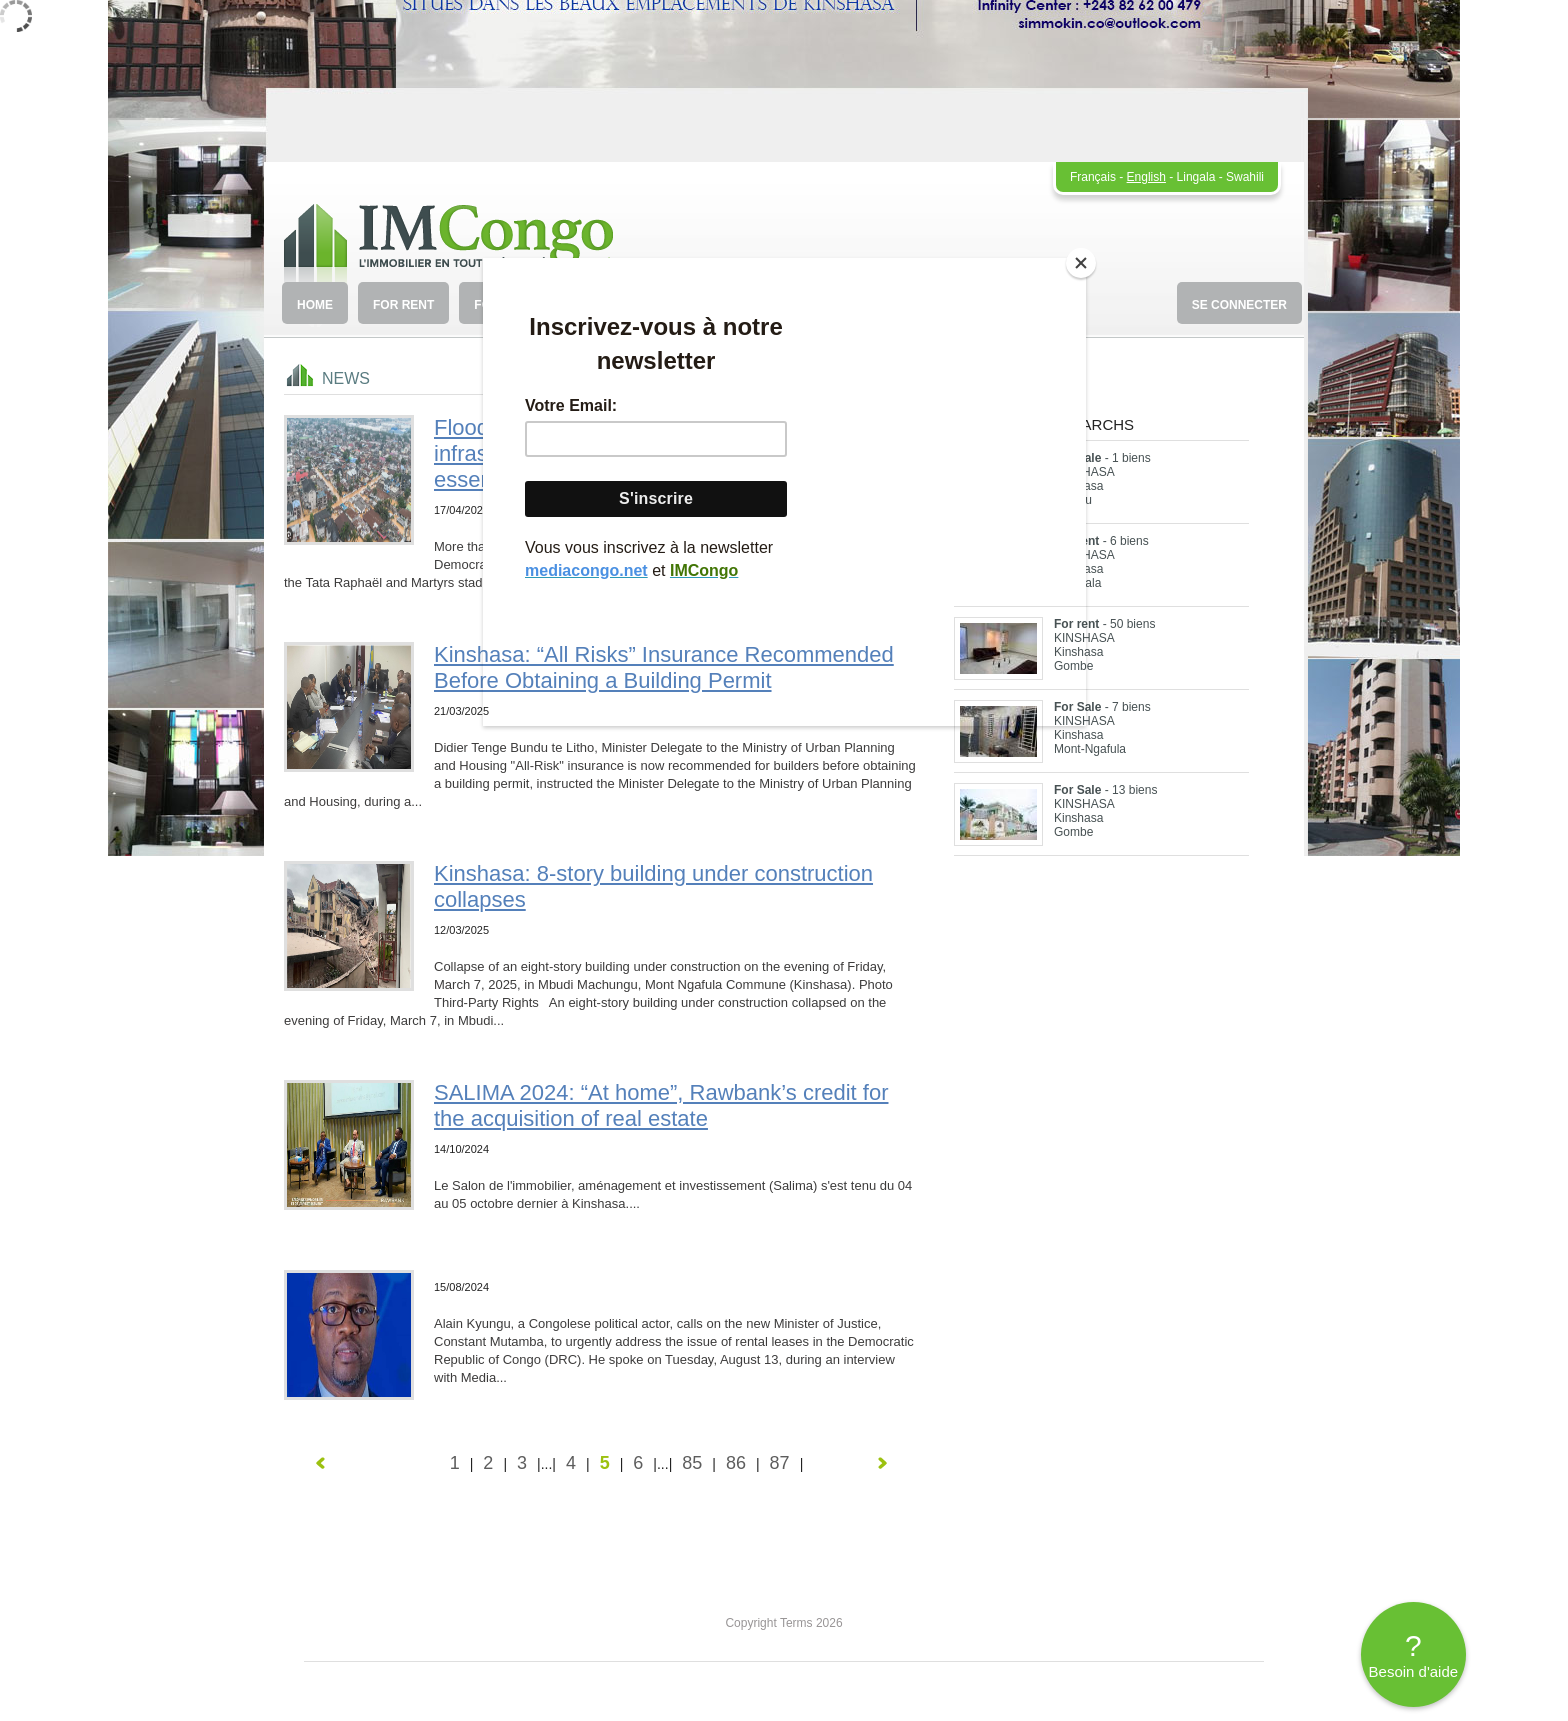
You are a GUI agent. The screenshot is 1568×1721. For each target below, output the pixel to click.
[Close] (1081, 263)
